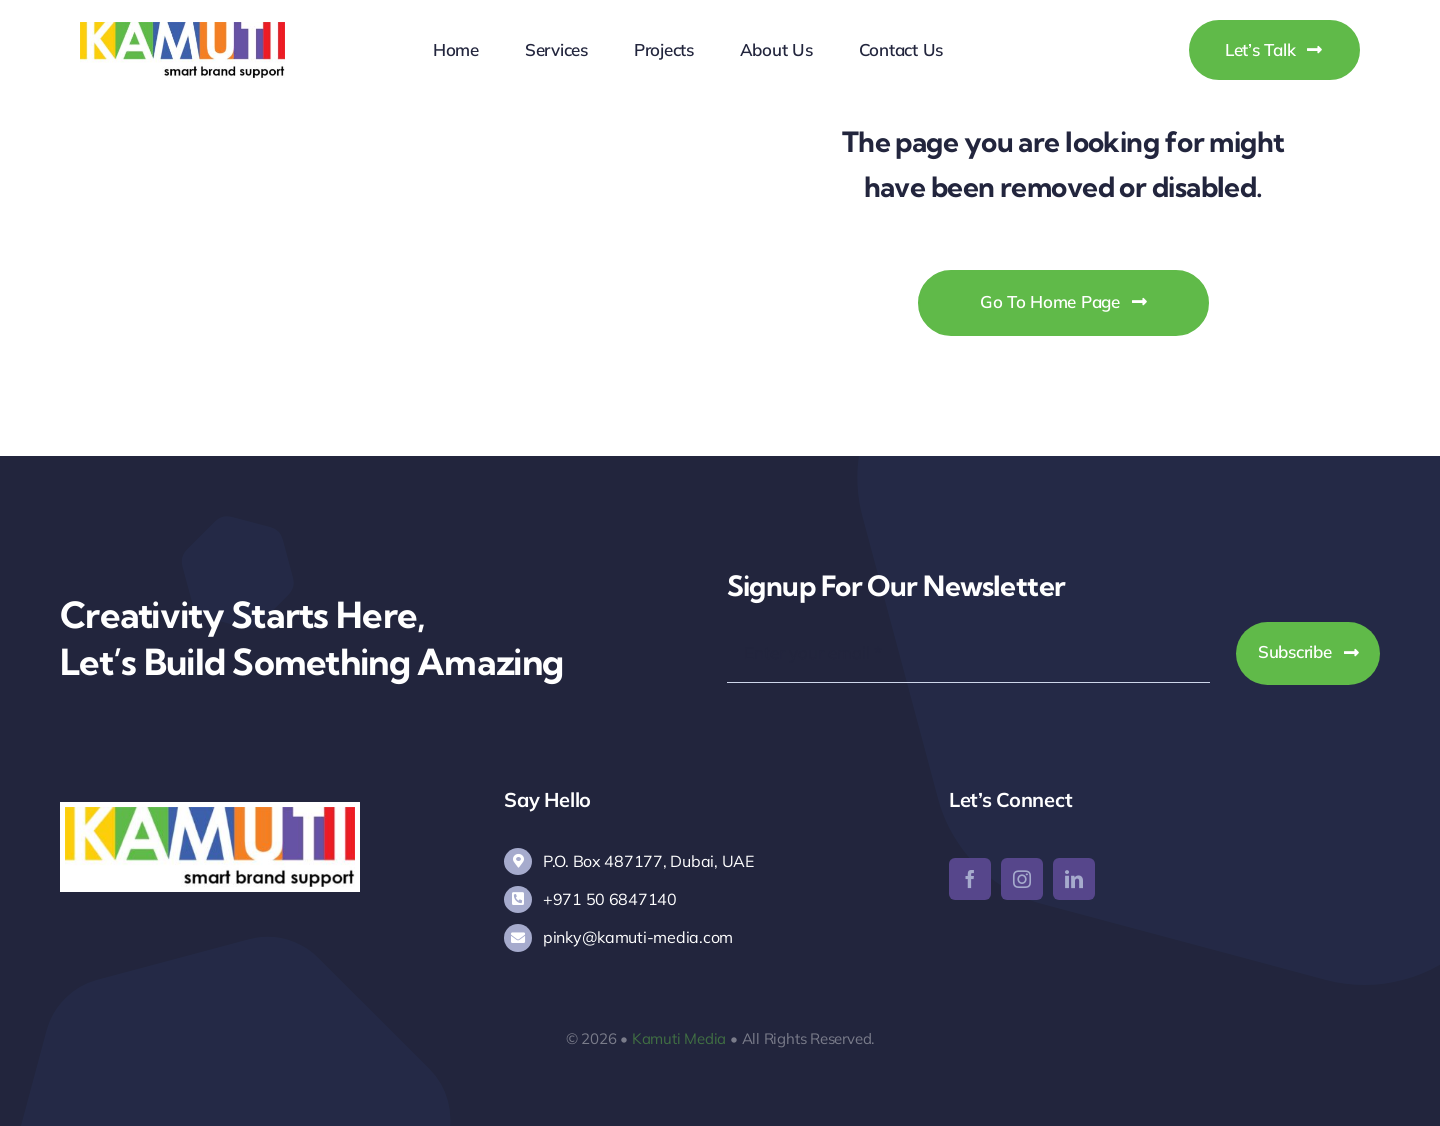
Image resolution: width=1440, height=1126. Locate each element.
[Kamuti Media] (182, 30)
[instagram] (1022, 879)
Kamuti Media (679, 1038)
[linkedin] (1074, 879)
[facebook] (970, 879)
